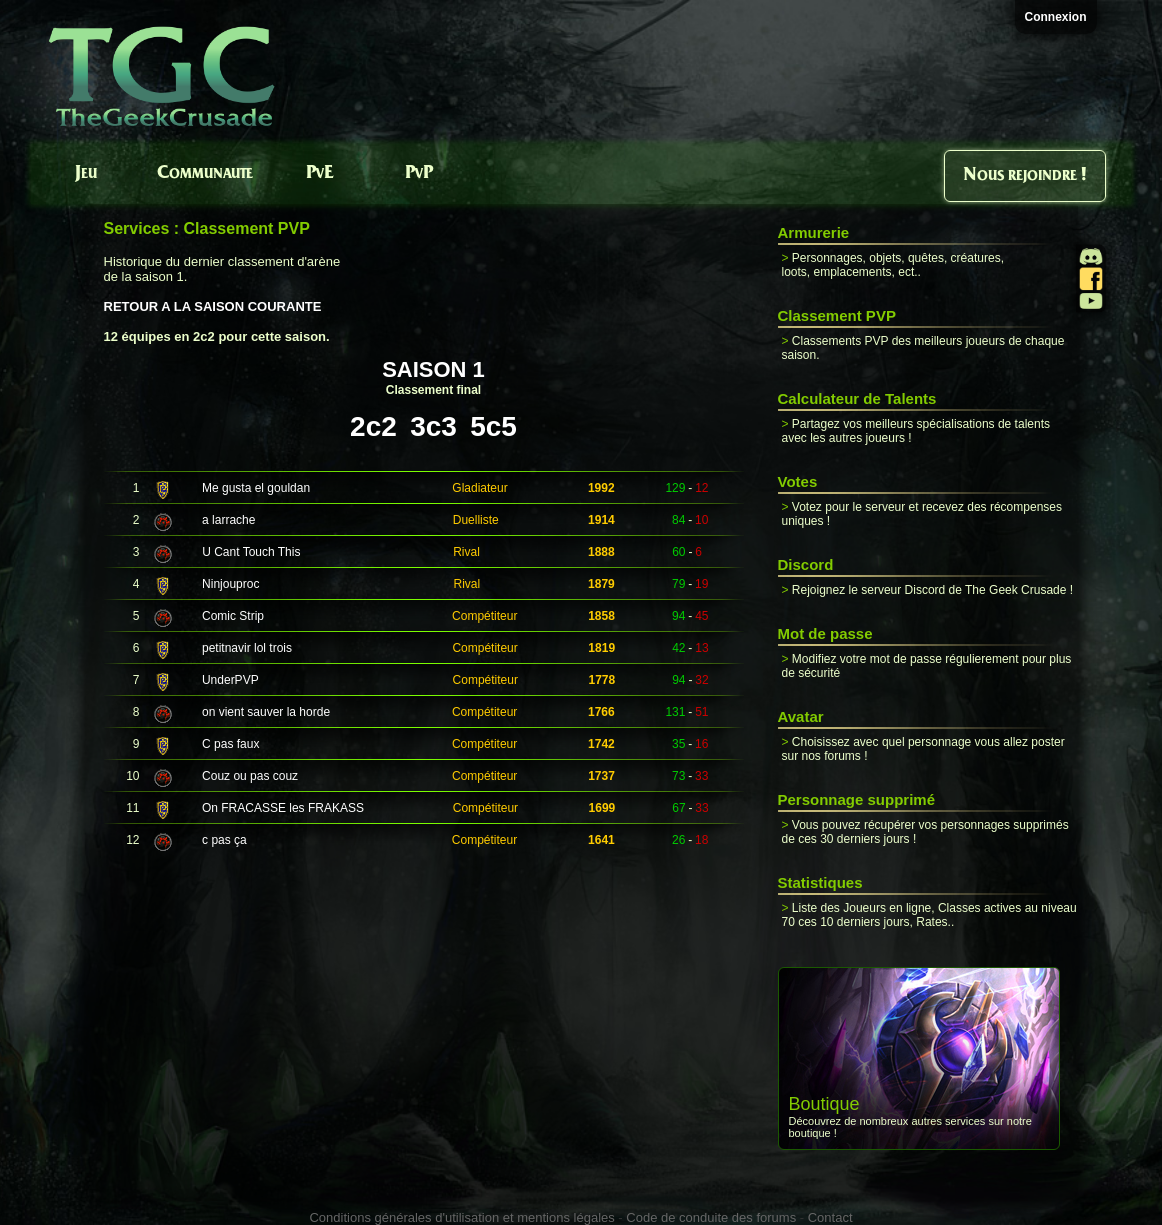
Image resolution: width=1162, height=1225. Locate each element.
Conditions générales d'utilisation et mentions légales (461, 1217)
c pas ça (224, 840)
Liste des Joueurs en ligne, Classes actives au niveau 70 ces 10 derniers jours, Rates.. (929, 915)
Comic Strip (233, 616)
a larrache (228, 520)
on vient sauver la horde (266, 712)
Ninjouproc (230, 584)
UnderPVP (230, 680)
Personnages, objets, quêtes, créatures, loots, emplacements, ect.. (893, 265)
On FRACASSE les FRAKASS (283, 808)
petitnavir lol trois (247, 648)
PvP (419, 173)
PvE (319, 173)
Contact (830, 1217)
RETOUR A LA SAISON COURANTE (213, 306)
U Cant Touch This (251, 552)
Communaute (205, 173)
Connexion (1056, 17)
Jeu (86, 173)
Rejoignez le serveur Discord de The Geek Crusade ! (932, 590)
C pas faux (230, 744)
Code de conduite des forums (711, 1217)
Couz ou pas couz (250, 776)
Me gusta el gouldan (256, 488)
